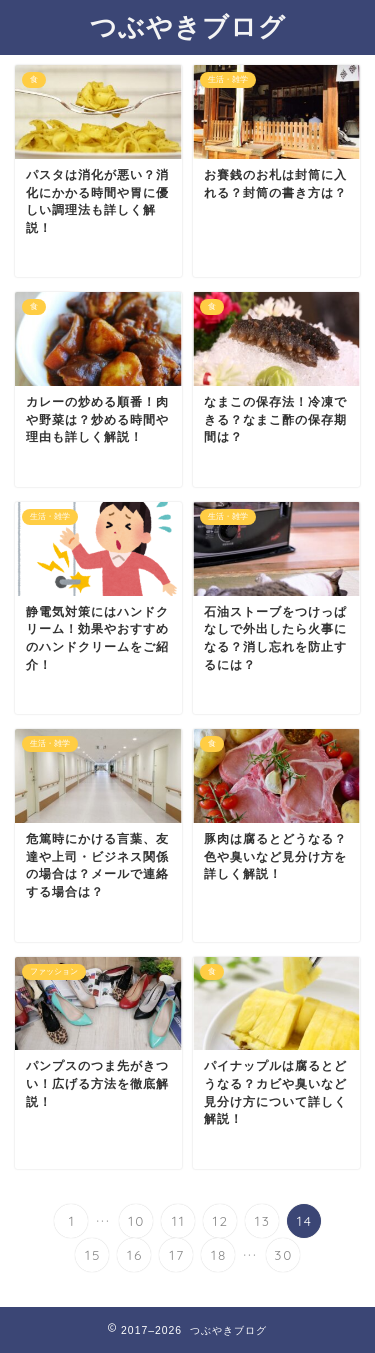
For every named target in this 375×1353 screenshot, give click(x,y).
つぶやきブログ (188, 26)
